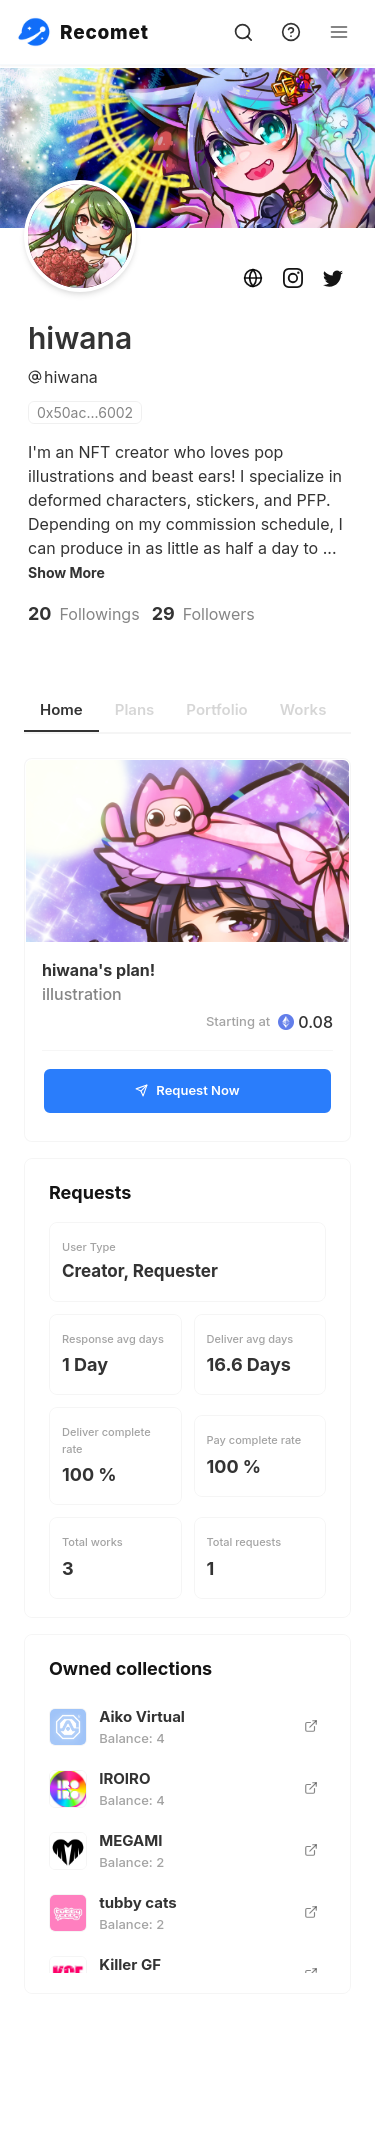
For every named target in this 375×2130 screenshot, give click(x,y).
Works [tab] (303, 709)
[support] (291, 32)
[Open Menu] (339, 32)
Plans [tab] (135, 709)
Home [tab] (61, 709)
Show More (66, 574)
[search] (243, 32)
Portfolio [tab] (216, 709)
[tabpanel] (187, 1376)
